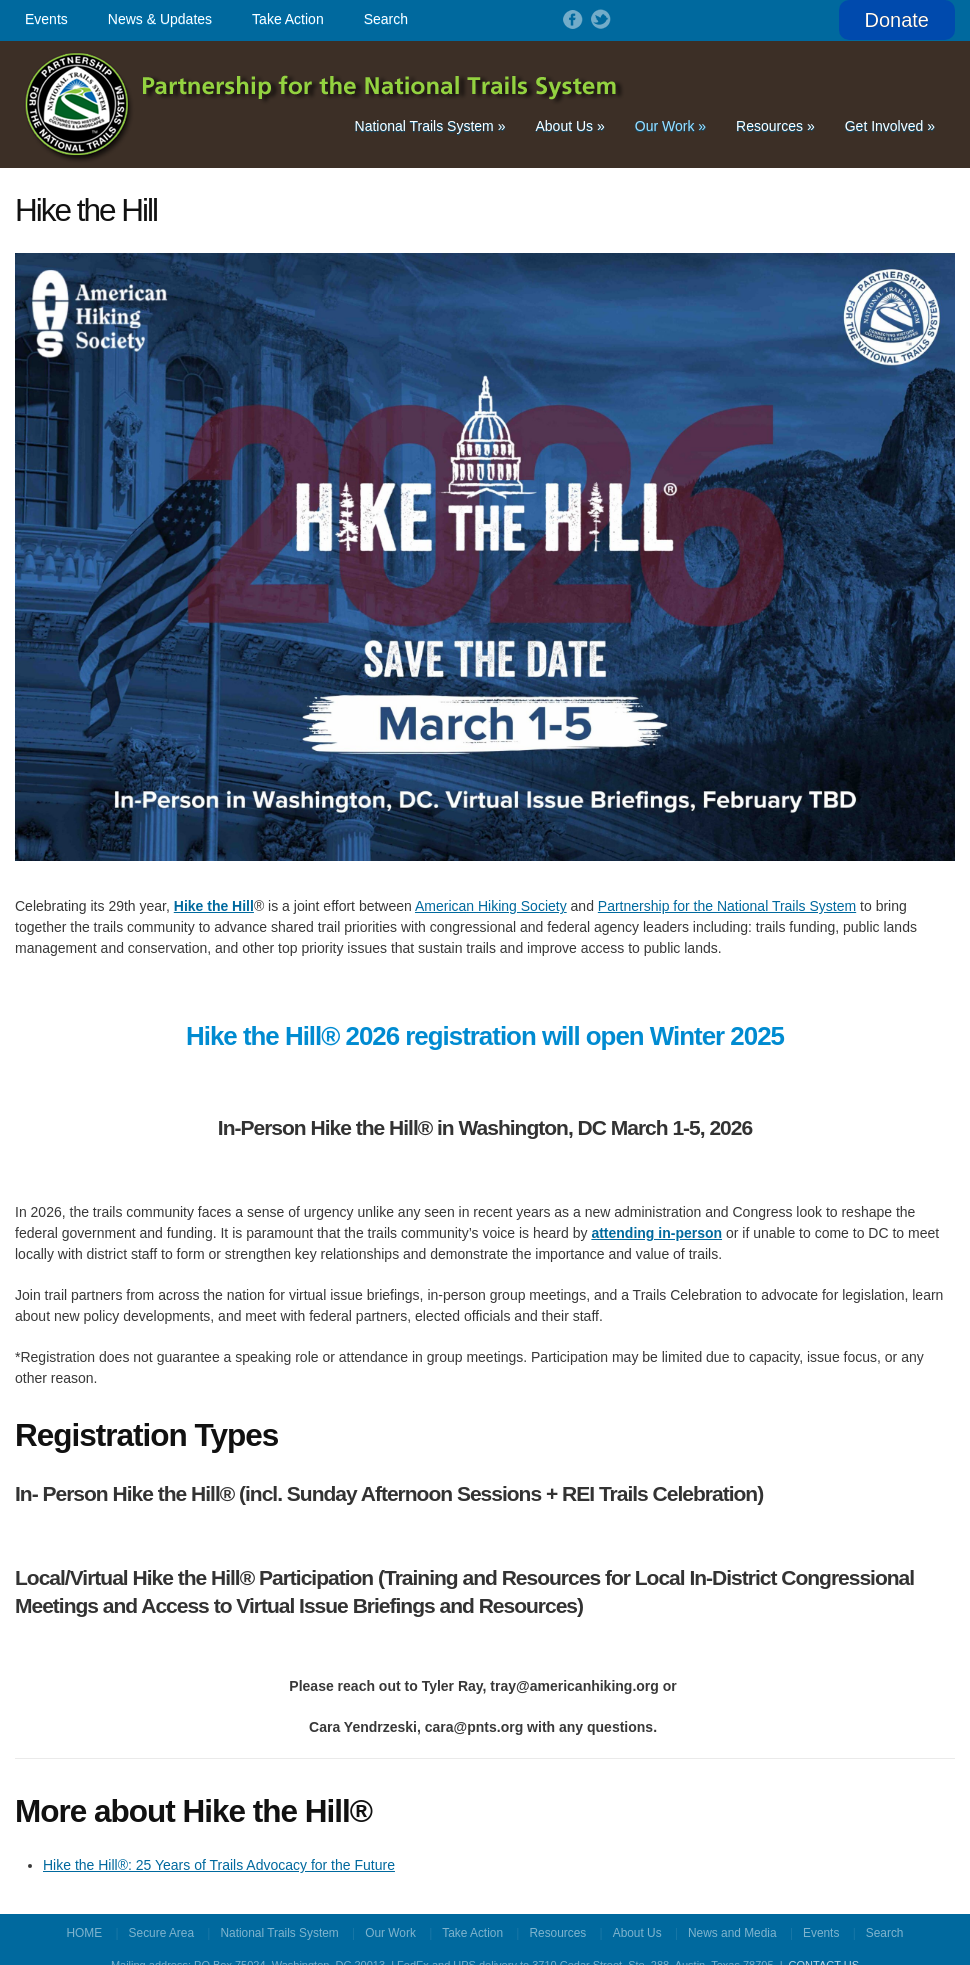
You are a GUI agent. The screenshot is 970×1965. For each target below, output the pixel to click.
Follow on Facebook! (571, 19)
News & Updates (160, 19)
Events (46, 19)
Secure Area (161, 1933)
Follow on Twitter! (599, 19)
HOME (85, 1933)
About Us (569, 126)
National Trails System (430, 126)
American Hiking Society (491, 906)
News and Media (732, 1933)
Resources (775, 126)
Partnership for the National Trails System (325, 104)
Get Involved (890, 126)
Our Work (670, 126)
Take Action (288, 19)
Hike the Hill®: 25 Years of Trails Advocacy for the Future (219, 1865)
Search (386, 19)
